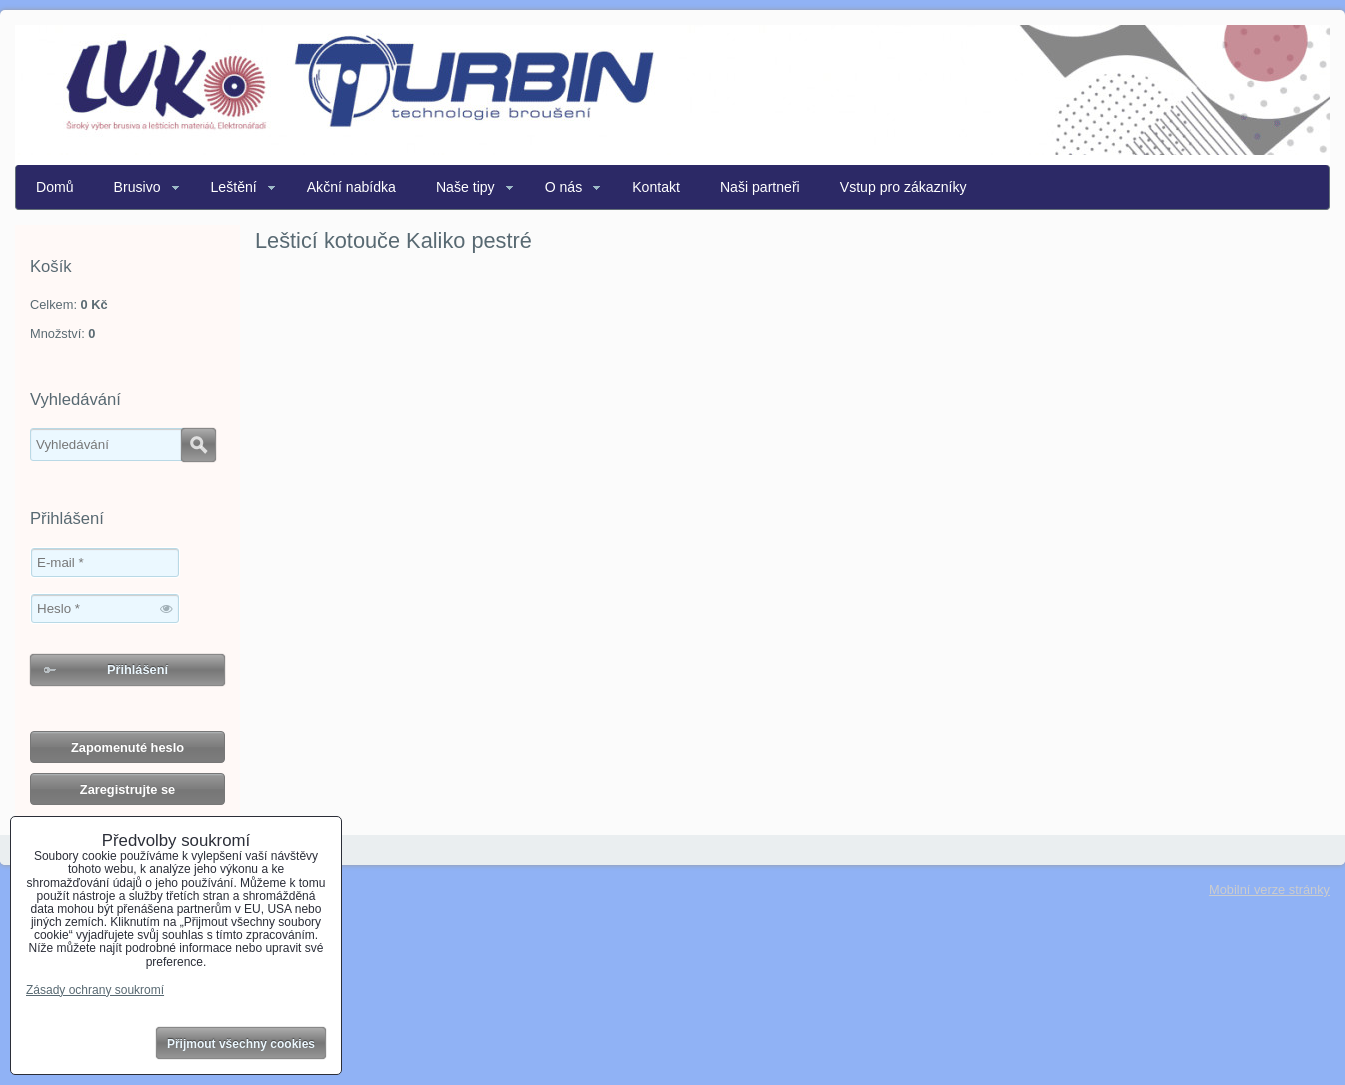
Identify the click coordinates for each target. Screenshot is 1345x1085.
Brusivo (137, 187)
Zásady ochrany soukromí (95, 990)
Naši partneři (760, 187)
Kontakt (656, 187)
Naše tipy (465, 187)
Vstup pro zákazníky (903, 187)
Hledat (198, 445)
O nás (564, 187)
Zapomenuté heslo (127, 747)
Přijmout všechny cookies (241, 1044)
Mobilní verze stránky (1269, 889)
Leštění (234, 187)
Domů (55, 187)
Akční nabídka (351, 187)
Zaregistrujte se (127, 789)
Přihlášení (137, 669)
